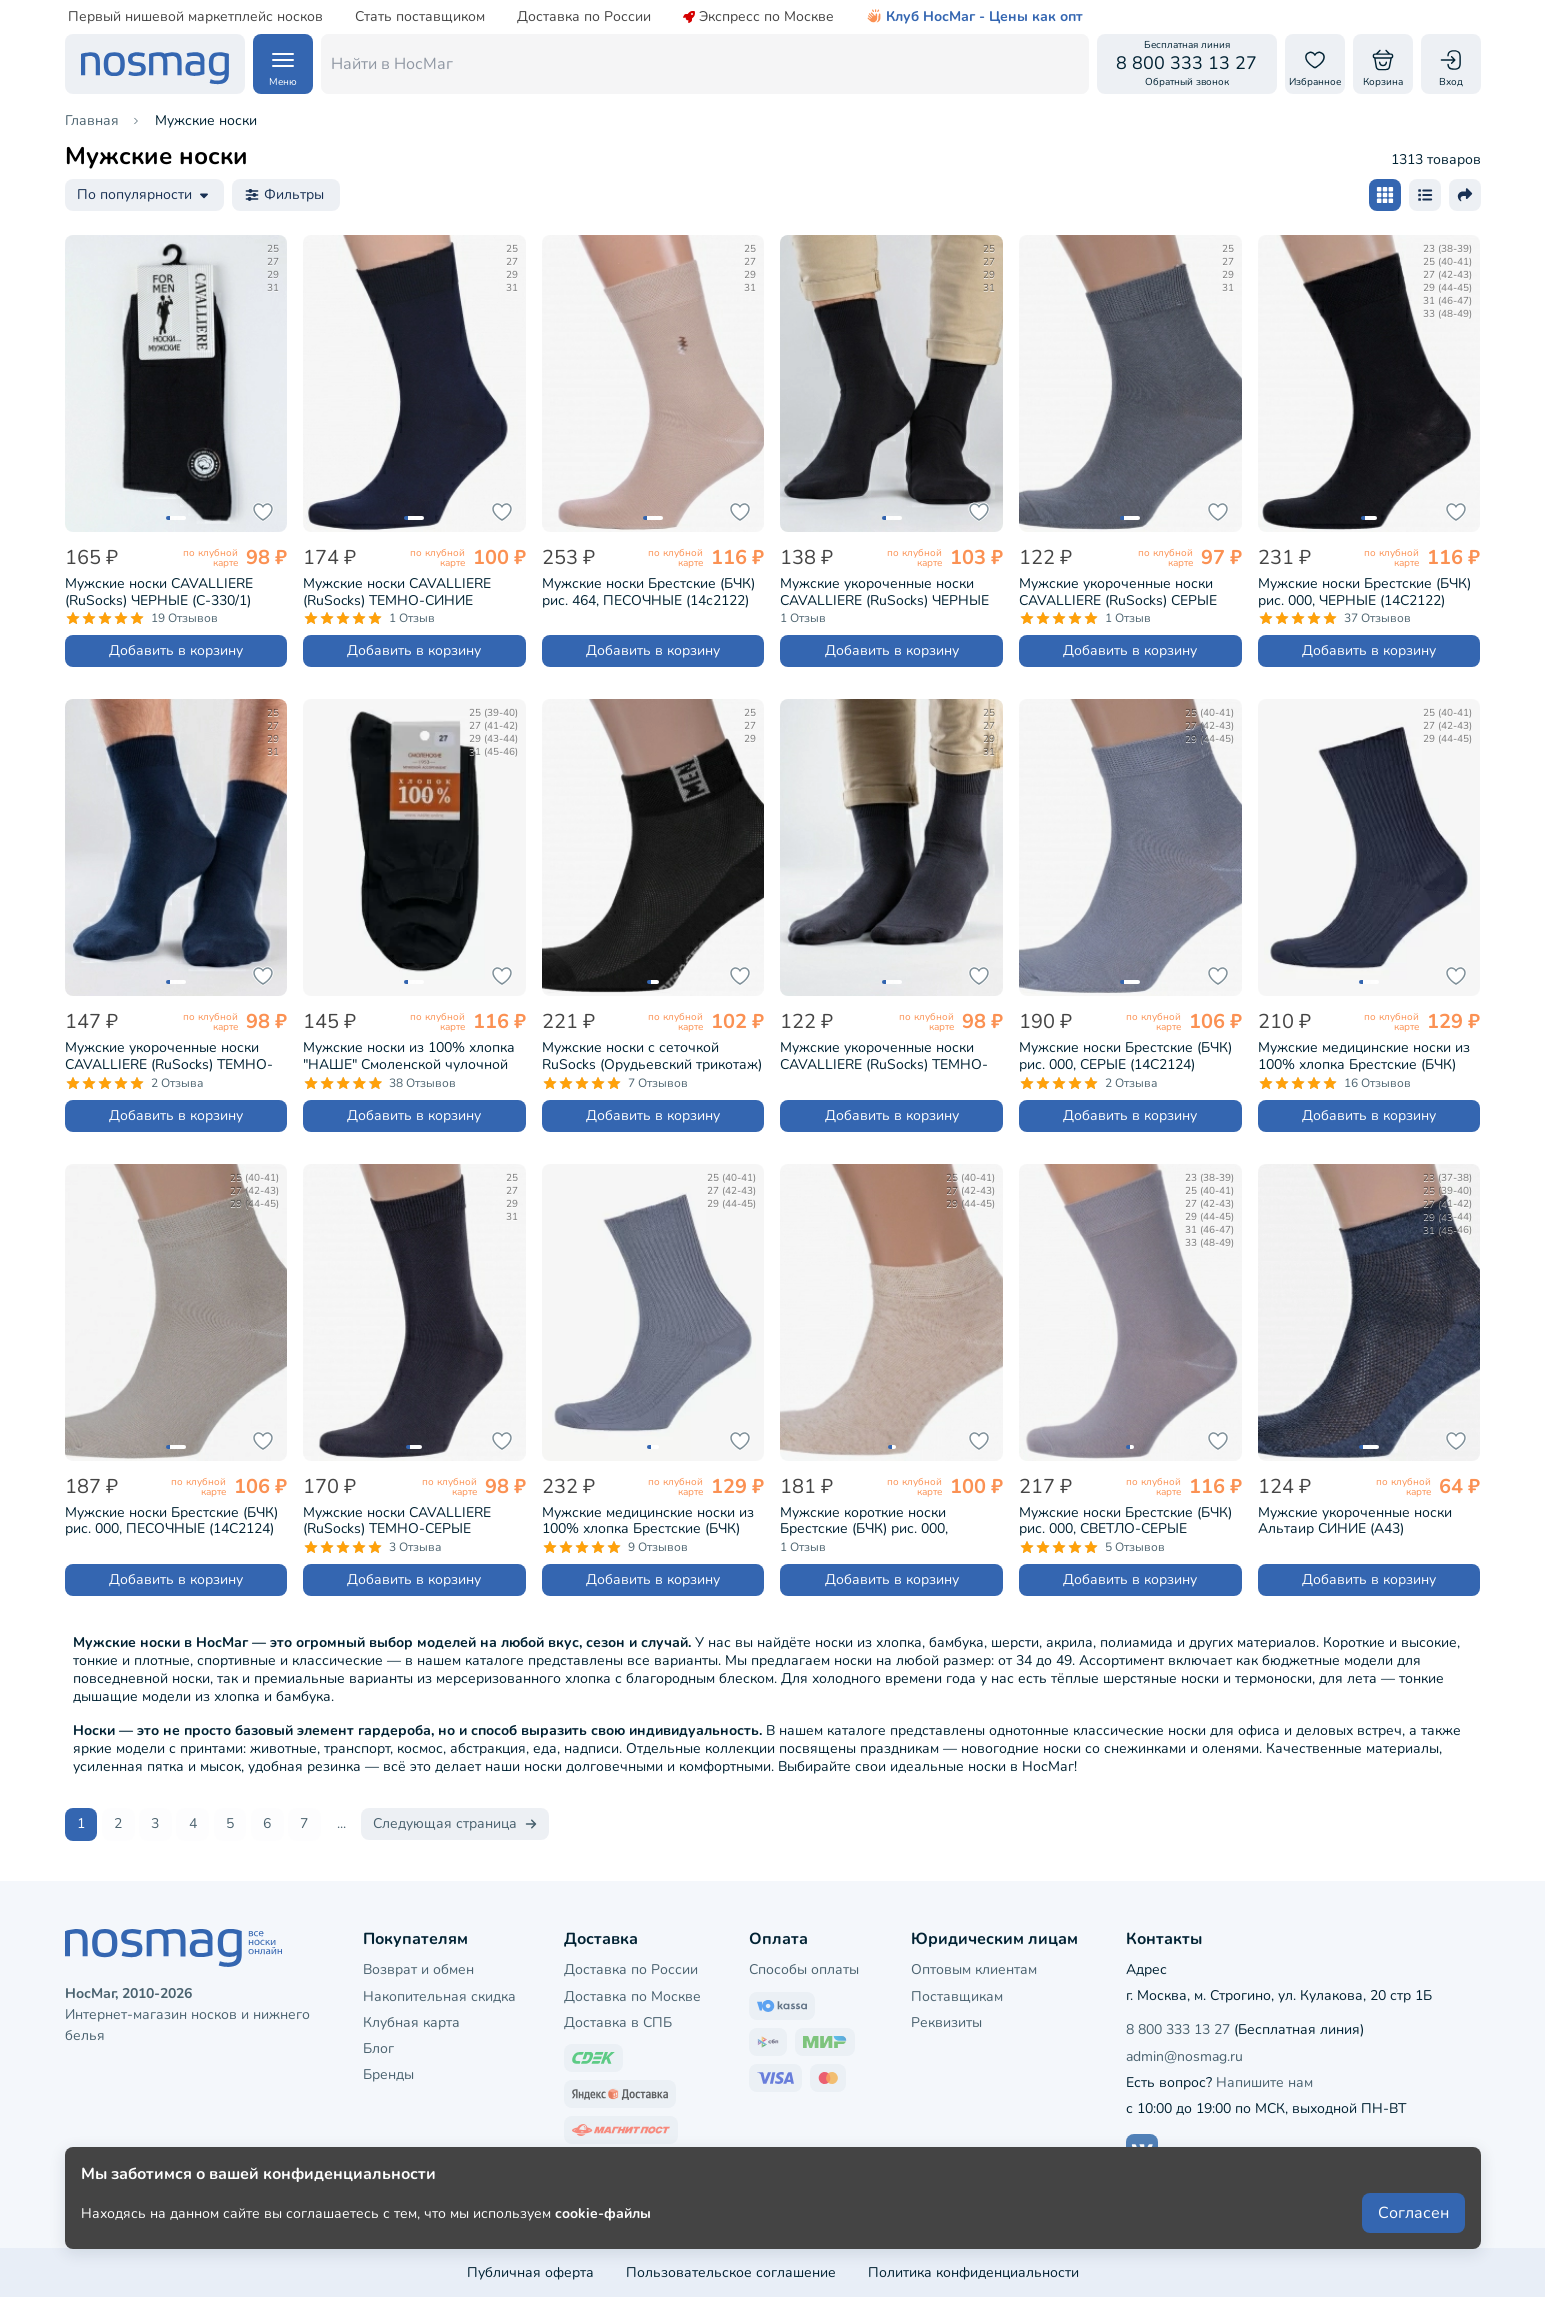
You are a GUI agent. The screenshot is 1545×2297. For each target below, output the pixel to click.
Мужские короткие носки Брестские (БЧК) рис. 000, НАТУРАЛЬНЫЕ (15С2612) (867, 1521)
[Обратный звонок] (1187, 64)
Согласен (1413, 2229)
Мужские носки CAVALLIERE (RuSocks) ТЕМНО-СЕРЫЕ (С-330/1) (397, 1521)
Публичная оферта (530, 2271)
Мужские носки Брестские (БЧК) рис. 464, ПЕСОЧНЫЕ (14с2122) (648, 592)
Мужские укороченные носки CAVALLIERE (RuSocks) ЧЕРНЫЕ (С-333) (884, 592)
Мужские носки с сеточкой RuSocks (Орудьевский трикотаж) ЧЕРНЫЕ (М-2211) (652, 1056)
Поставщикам (957, 1995)
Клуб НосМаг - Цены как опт (974, 17)
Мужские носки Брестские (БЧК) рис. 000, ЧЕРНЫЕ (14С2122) (1364, 592)
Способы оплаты (804, 1969)
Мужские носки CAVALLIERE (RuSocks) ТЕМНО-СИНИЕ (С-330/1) (397, 592)
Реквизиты (946, 2021)
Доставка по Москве (632, 1995)
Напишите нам (1264, 2081)
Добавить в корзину (176, 650)
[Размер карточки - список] (1425, 195)
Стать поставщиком (420, 17)
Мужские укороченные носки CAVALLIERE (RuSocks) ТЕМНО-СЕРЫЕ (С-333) (884, 1056)
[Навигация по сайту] (283, 64)
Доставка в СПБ (618, 2021)
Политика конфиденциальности (973, 2271)
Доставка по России (584, 17)
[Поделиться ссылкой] (1465, 195)
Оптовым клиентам (974, 1969)
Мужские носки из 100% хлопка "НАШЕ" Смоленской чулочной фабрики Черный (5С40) (409, 1056)
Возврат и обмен (418, 1969)
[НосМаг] (155, 64)
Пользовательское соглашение (731, 2271)
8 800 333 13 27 (1178, 2029)
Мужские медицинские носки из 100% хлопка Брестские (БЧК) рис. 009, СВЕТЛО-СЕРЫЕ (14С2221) (648, 1521)
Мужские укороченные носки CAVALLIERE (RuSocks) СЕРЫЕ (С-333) (1118, 592)
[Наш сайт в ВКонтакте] (1142, 2149)
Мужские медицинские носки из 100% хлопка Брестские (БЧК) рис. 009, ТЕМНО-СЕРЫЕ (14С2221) (1364, 1056)
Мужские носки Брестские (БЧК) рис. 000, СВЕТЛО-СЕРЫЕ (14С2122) (1125, 1521)
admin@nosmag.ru (1184, 2055)
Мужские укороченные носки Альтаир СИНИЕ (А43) (1355, 1521)
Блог (378, 2047)
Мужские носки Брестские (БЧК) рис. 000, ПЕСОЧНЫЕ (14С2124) (171, 1521)
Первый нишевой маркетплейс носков (195, 17)
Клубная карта (411, 2021)
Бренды (388, 2073)
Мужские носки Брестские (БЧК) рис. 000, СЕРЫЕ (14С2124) (1125, 1056)
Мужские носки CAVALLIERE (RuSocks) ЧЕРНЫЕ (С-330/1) (159, 592)
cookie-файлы (603, 2228)
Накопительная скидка (439, 1995)
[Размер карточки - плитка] (1385, 195)
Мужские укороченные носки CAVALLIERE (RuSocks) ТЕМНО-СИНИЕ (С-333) (169, 1056)
